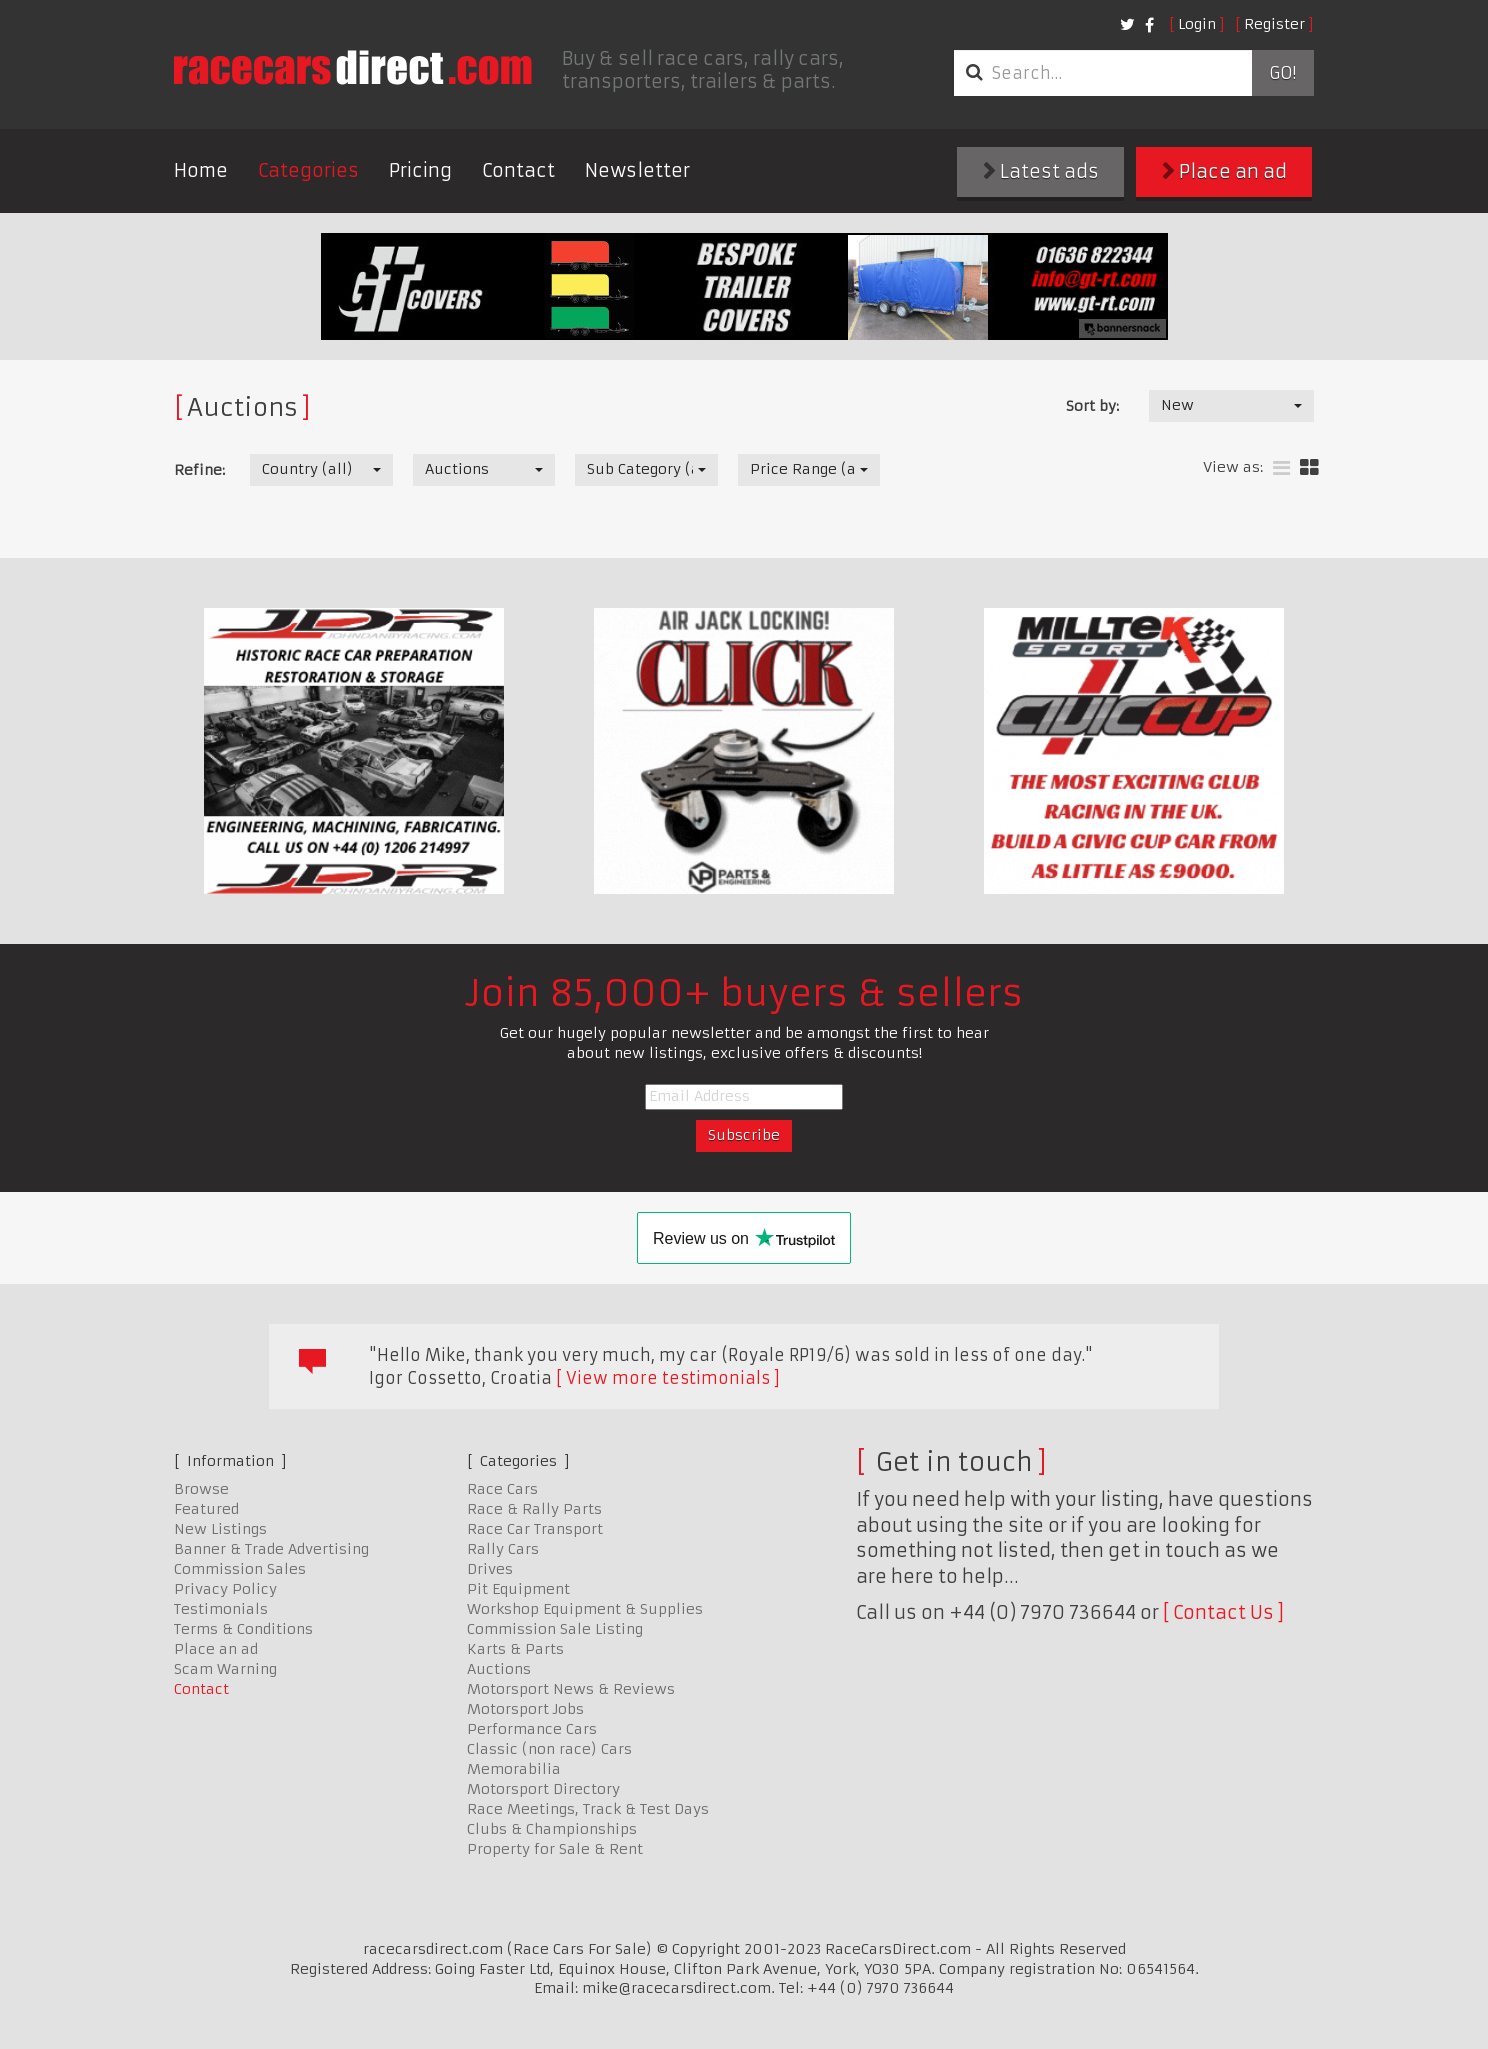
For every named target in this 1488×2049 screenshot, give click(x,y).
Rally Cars (503, 1549)
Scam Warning (225, 1669)
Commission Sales (240, 1569)
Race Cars (502, 1489)
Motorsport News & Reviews (571, 1689)
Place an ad (1224, 171)
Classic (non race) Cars (549, 1749)
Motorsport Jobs (525, 1709)
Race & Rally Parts (534, 1509)
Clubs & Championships (552, 1829)
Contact (518, 170)
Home (201, 170)
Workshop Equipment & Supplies (585, 1609)
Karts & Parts (515, 1649)
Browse (201, 1489)
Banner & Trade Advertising (271, 1549)
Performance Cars (532, 1729)
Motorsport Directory (543, 1789)
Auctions (499, 1669)
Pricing (420, 170)
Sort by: (1092, 406)
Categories (308, 170)
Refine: (199, 470)
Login (1197, 24)
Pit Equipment (518, 1589)
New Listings (220, 1529)
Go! (1282, 73)
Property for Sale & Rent (555, 1849)
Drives (490, 1569)
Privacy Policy (225, 1589)
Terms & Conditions (243, 1629)
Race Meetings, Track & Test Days (588, 1809)
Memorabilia (514, 1769)
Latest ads (1041, 171)
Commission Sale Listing (555, 1629)
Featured (206, 1509)
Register (1274, 24)
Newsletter (637, 170)
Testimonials (221, 1609)
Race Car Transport (535, 1529)
